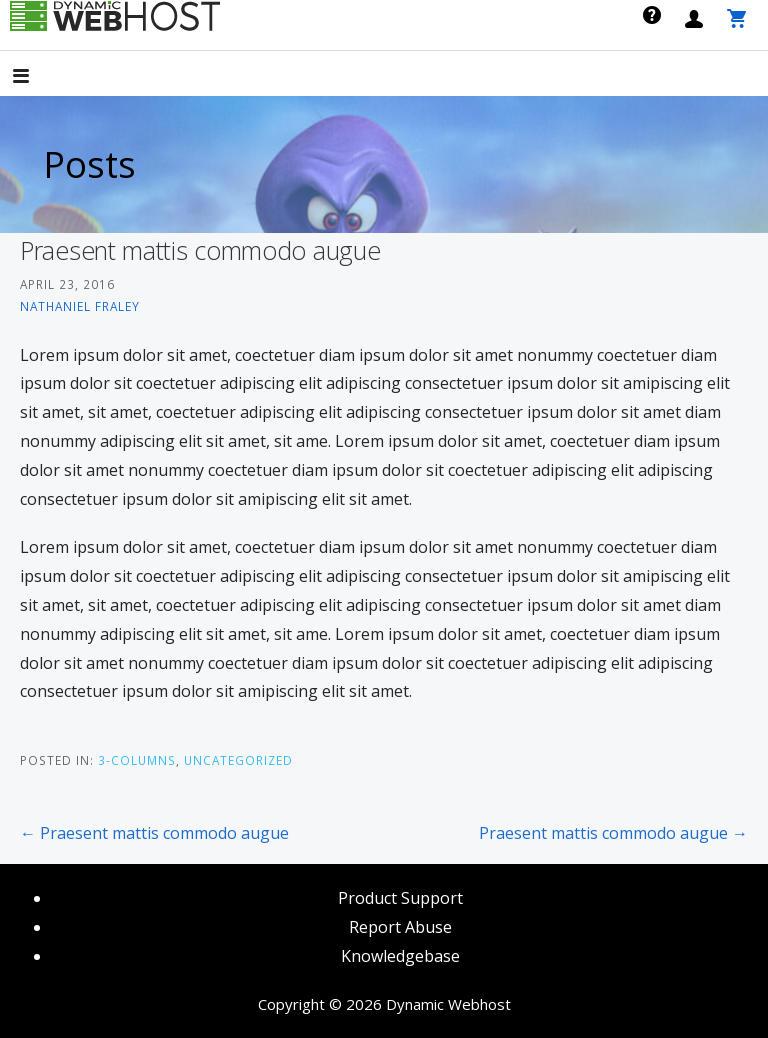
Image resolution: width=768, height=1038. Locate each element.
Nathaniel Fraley (80, 306)
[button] (38, 77)
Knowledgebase (400, 956)
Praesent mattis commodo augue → (613, 833)
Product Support (400, 898)
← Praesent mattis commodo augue (154, 833)
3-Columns (137, 760)
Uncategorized (238, 760)
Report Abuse (400, 927)
